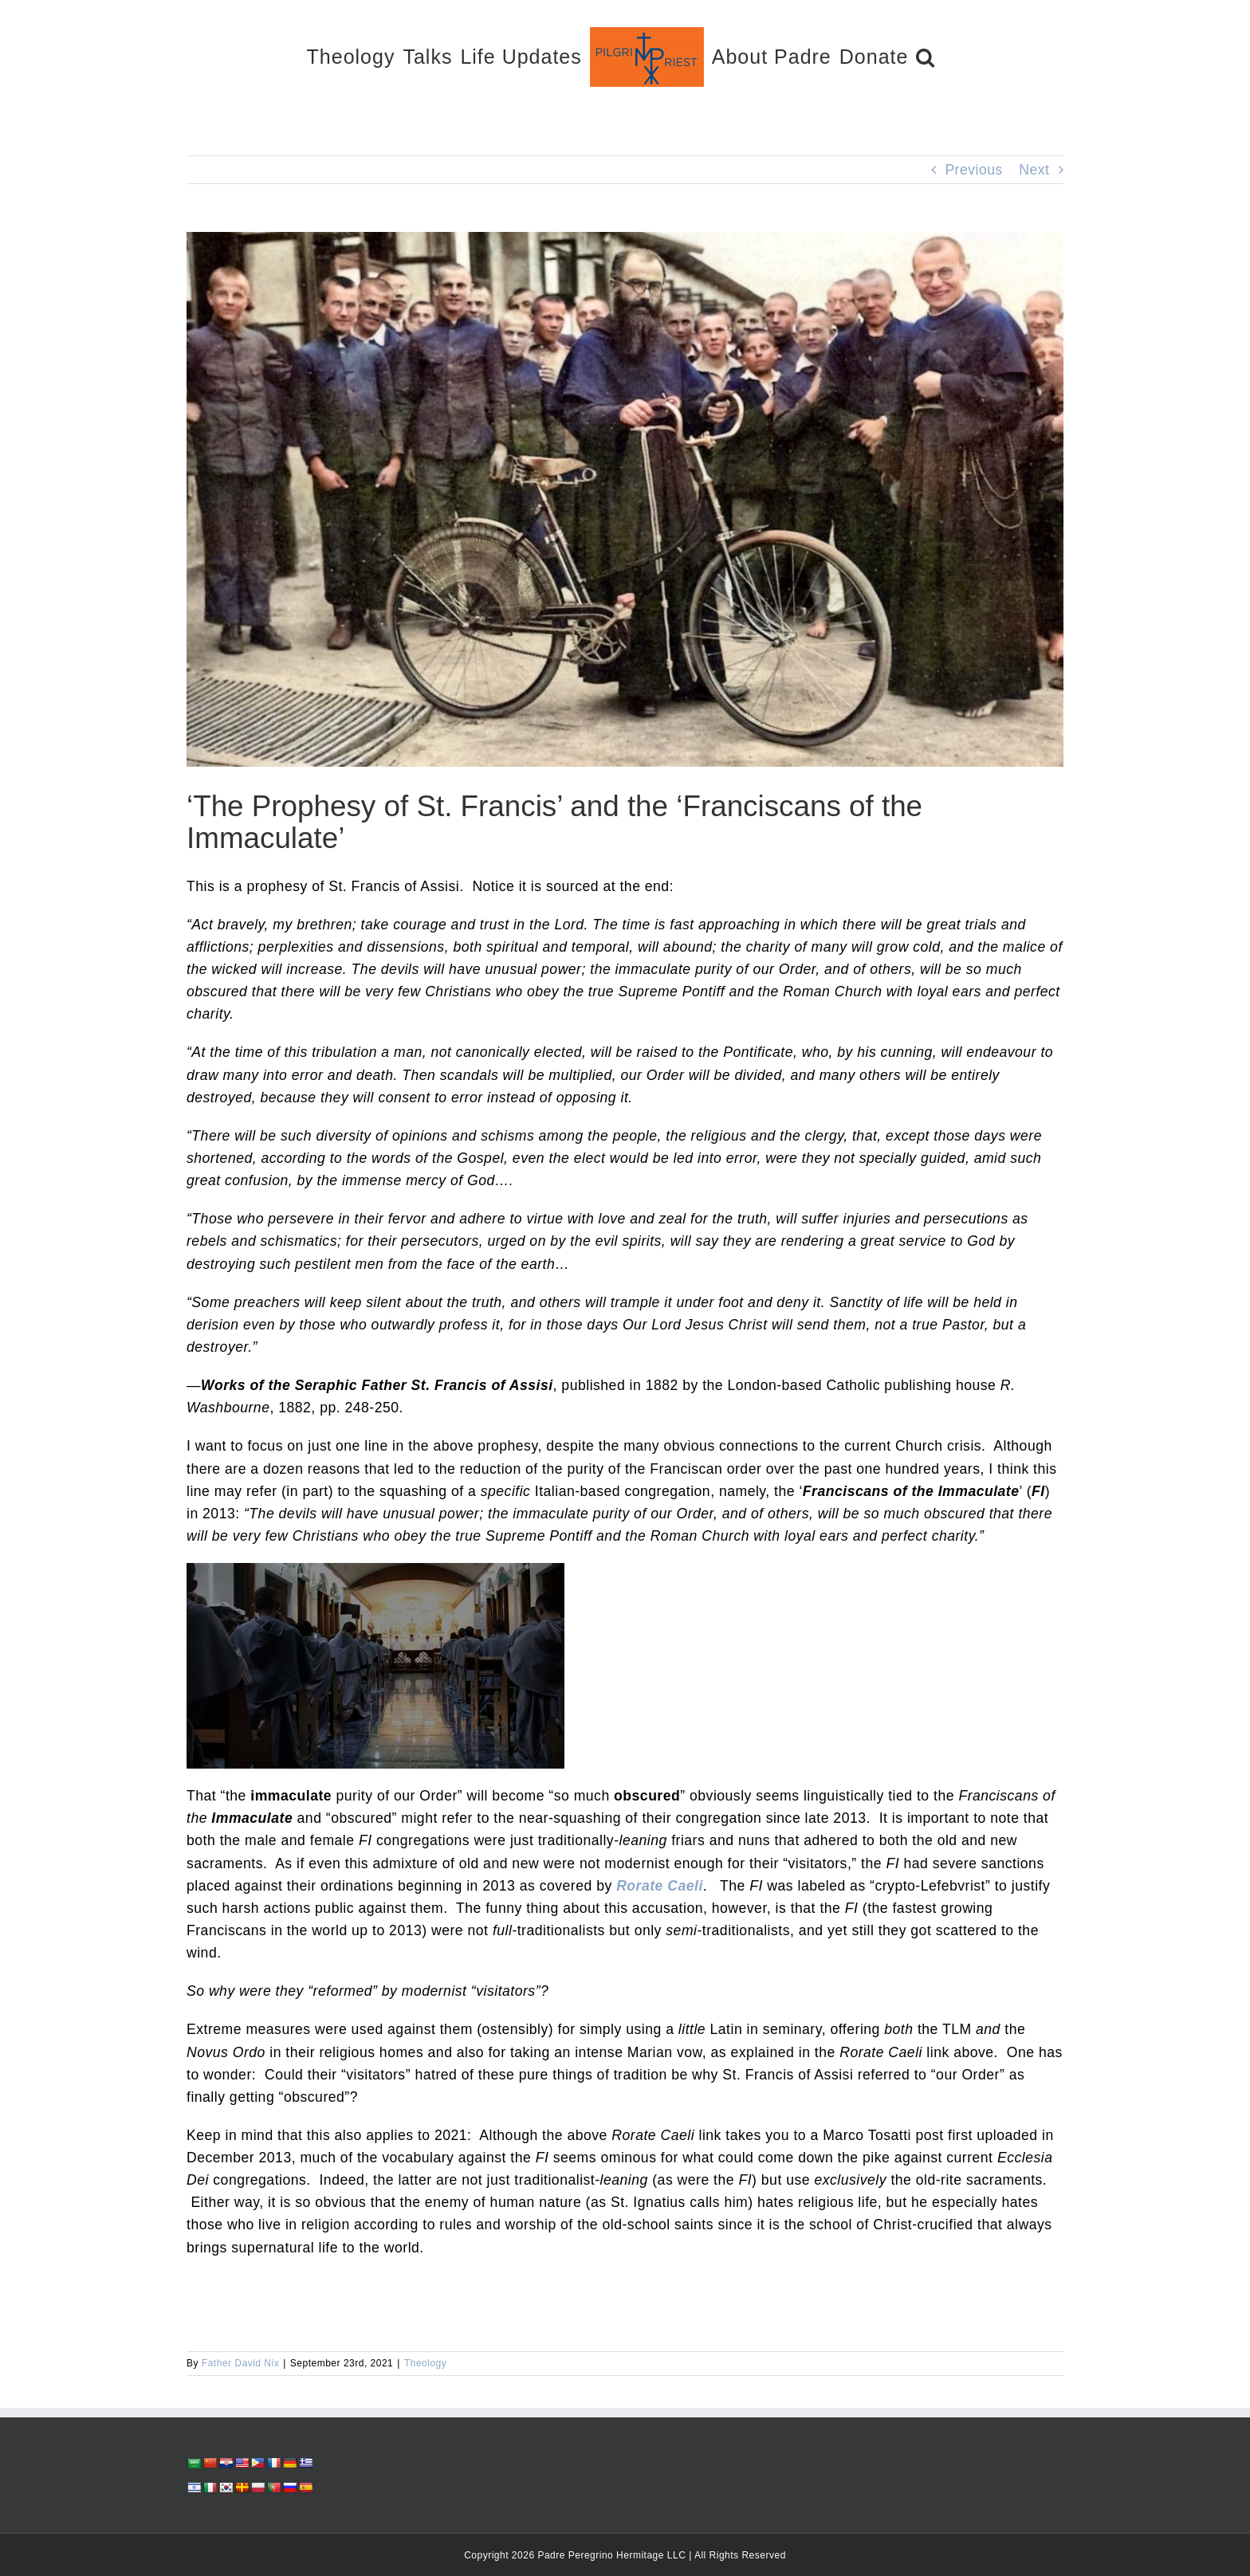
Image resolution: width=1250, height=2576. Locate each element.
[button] (925, 56)
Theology (425, 2363)
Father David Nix (240, 2363)
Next (1034, 170)
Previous (973, 170)
